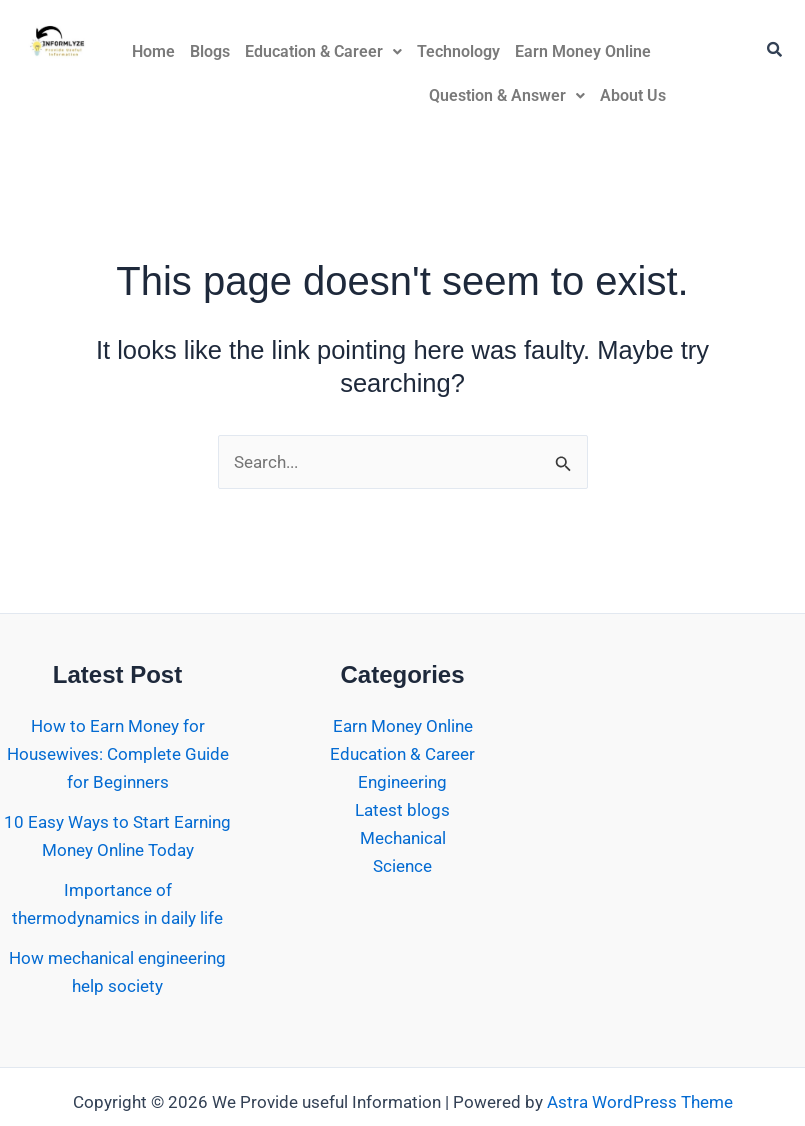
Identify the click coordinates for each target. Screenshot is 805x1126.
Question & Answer (507, 95)
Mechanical (403, 838)
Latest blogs (402, 810)
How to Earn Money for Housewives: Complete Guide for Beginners (118, 754)
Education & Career (323, 51)
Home (153, 51)
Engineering (402, 782)
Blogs (210, 51)
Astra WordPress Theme (640, 1102)
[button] (323, 52)
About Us (633, 95)
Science (402, 866)
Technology (458, 51)
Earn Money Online (583, 51)
